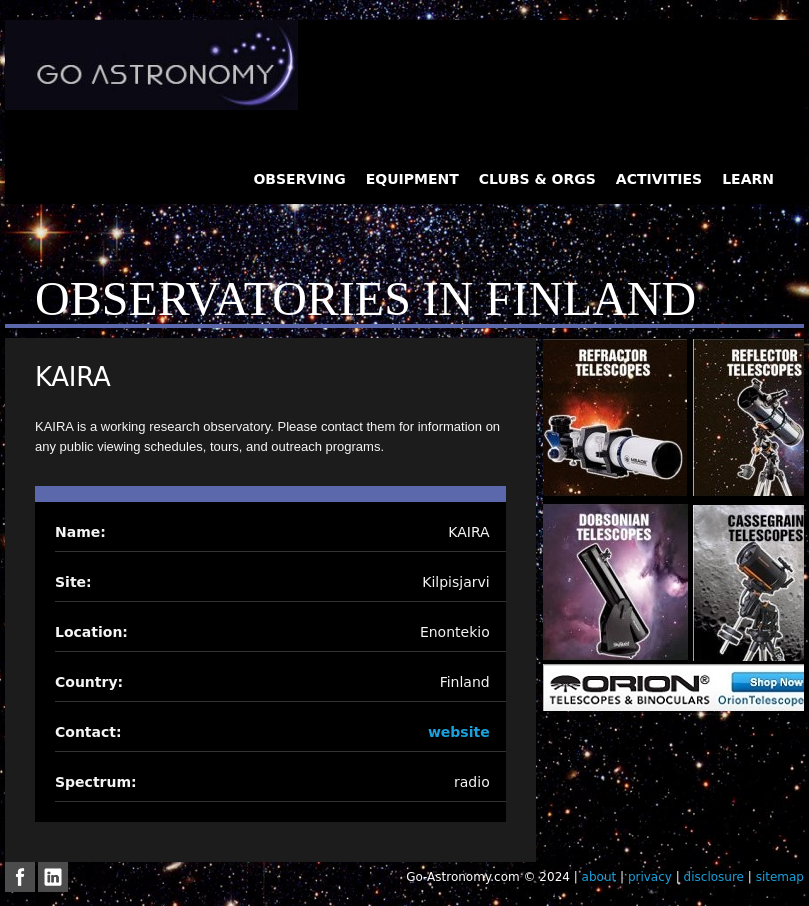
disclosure (714, 877)
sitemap (780, 877)
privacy (650, 877)
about (599, 877)
